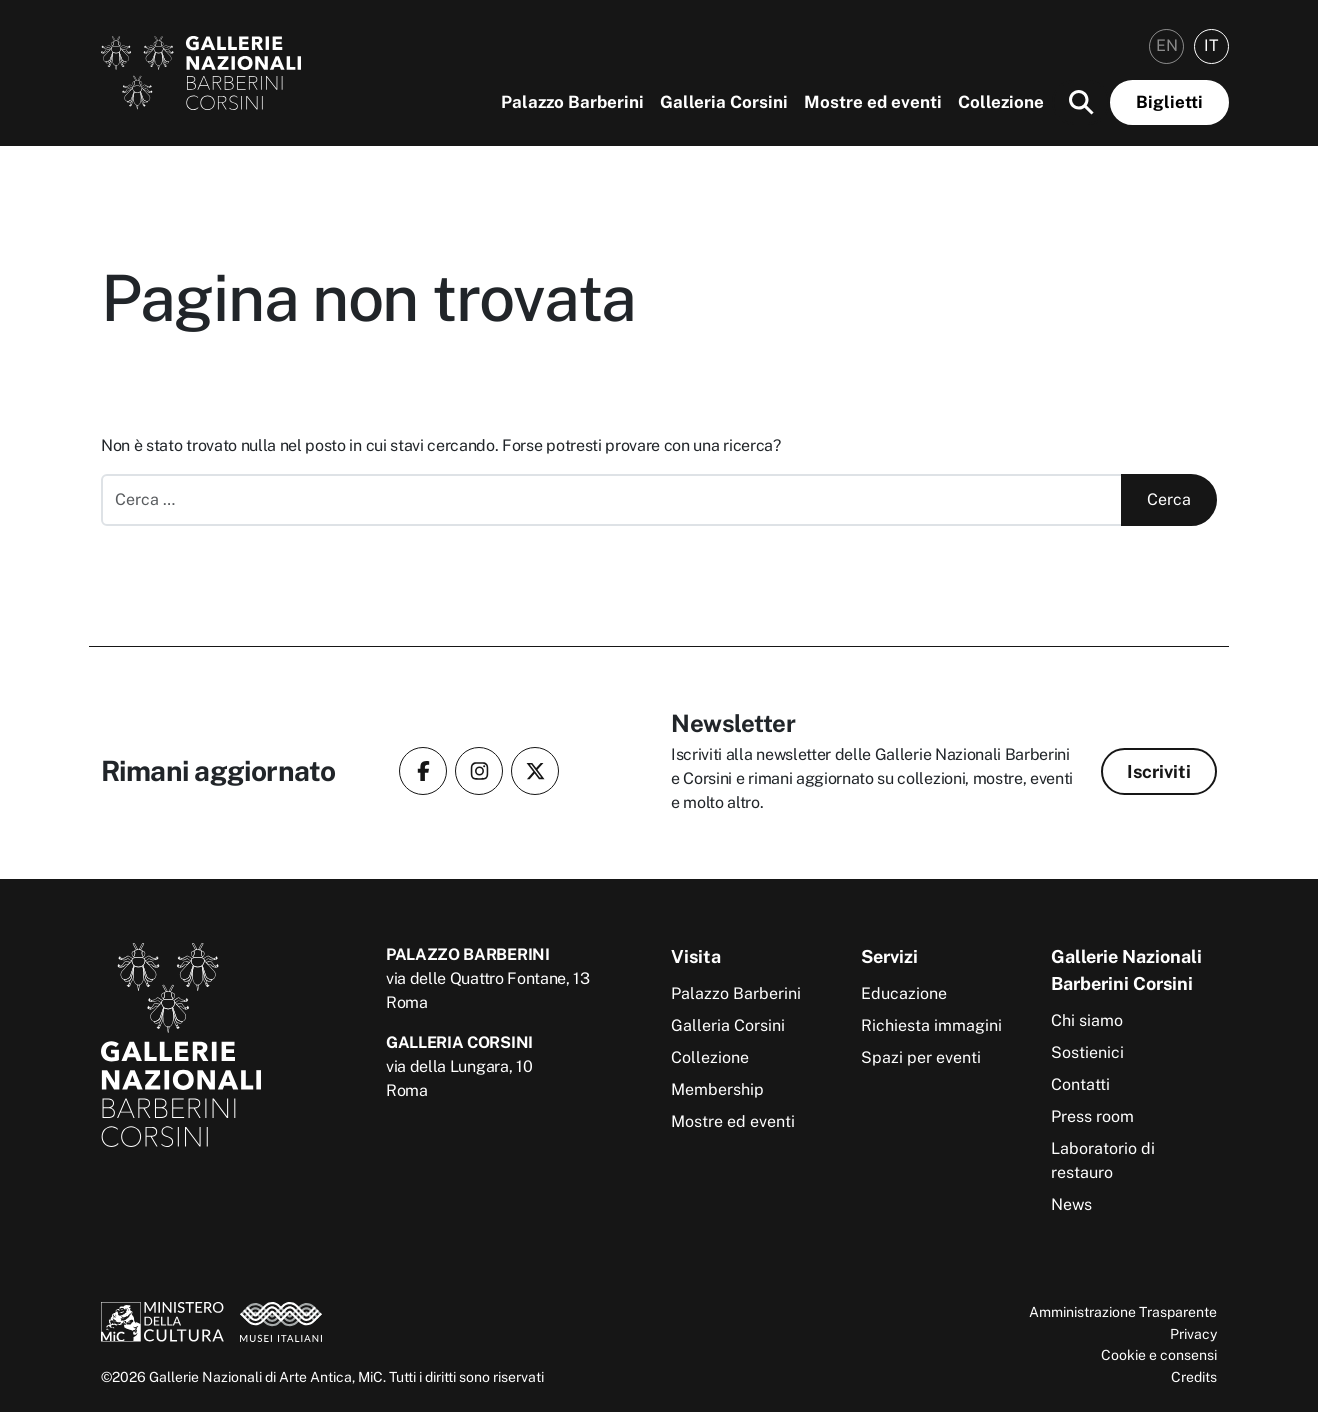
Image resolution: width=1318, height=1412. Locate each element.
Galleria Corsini (724, 102)
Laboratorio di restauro (1103, 1160)
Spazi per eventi (921, 1057)
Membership (717, 1089)
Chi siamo (1087, 1020)
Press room (1092, 1116)
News (1071, 1204)
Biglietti (1169, 102)
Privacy (1193, 1333)
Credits (1194, 1376)
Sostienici (1087, 1052)
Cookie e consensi (1159, 1354)
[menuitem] (1166, 46)
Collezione (1001, 102)
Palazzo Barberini (572, 102)
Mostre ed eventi (873, 102)
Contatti (1080, 1084)
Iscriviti (1159, 771)
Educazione (904, 993)
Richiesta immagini (931, 1025)
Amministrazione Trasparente (1123, 1311)
